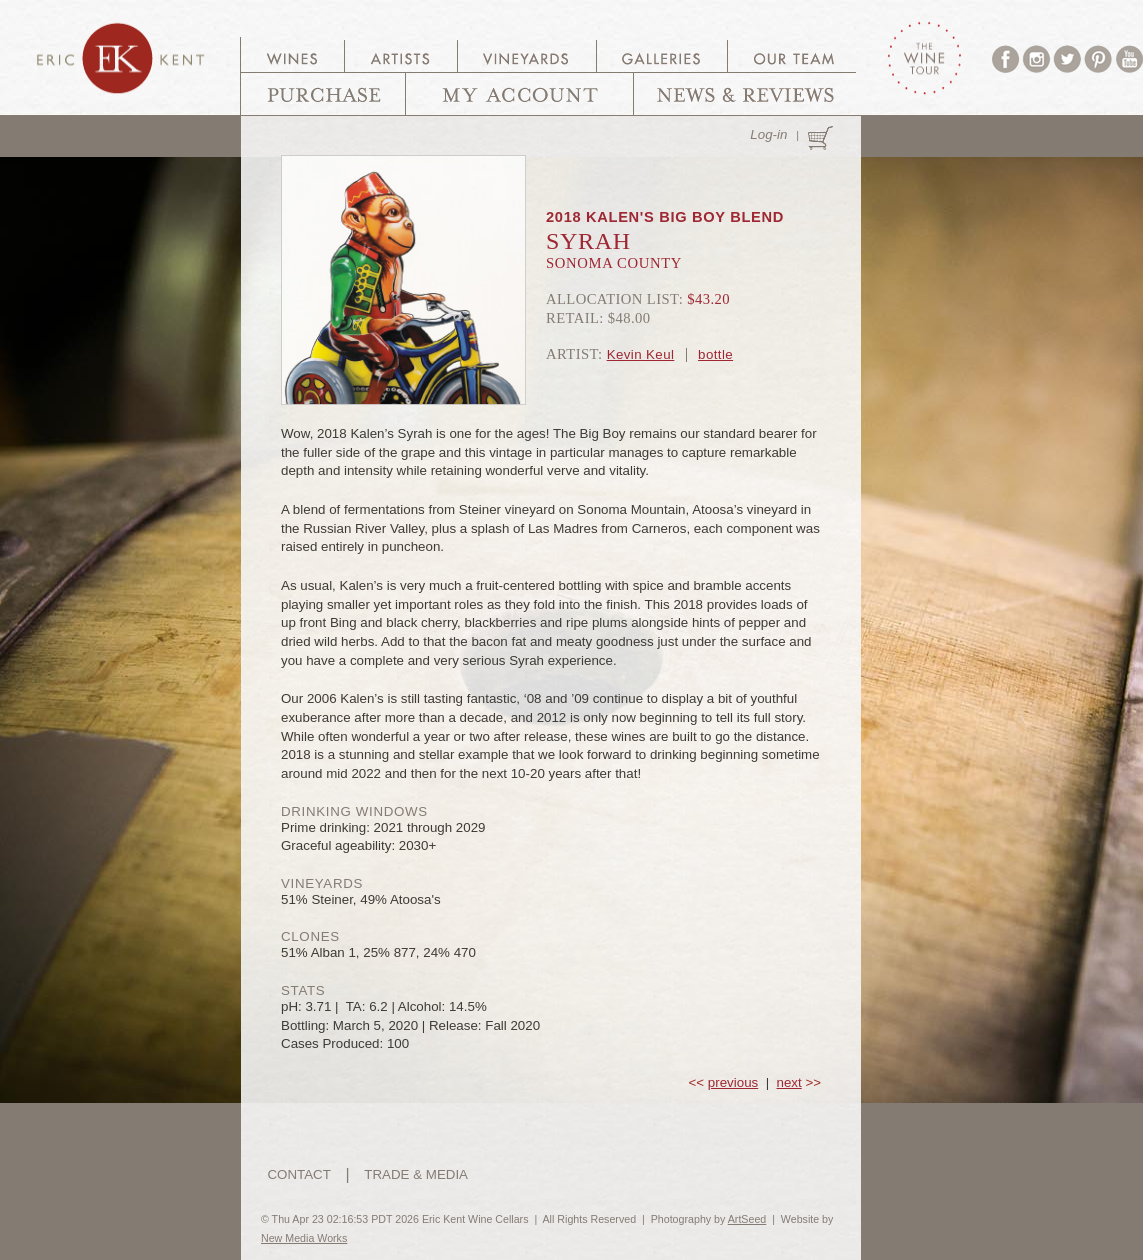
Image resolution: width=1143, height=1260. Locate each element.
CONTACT (298, 1174)
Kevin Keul (641, 354)
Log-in (768, 134)
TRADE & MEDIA (416, 1174)
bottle (715, 354)
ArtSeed (747, 1219)
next (789, 1082)
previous (733, 1082)
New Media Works (304, 1238)
